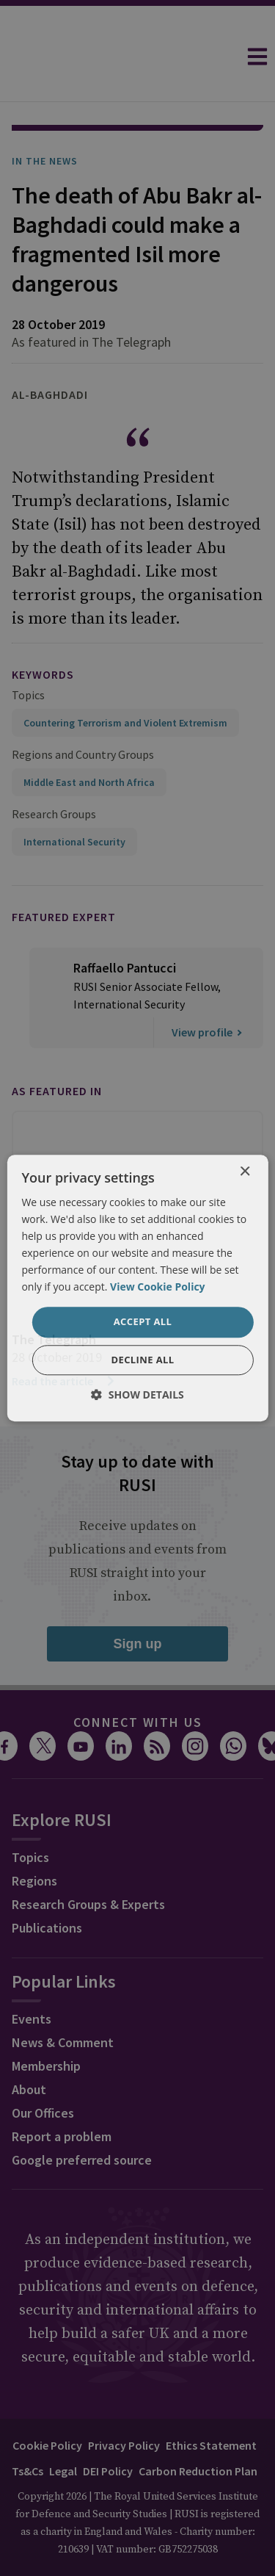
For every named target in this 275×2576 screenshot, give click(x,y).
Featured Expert (64, 875)
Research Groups (54, 772)
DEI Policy (108, 2429)
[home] (118, 56)
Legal (63, 2429)
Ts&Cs (27, 2429)
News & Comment (63, 2001)
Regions (34, 1839)
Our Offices (43, 2071)
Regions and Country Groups (83, 713)
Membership (46, 2024)
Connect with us (137, 1681)
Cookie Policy (47, 2404)
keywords (43, 633)
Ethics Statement (211, 2404)
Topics (28, 653)
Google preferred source (82, 2118)
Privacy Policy (124, 2404)
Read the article (64, 1339)
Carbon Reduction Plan (198, 2429)
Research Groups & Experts (88, 1863)
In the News (45, 119)
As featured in (57, 1049)
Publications (47, 1886)
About (29, 2048)
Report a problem (61, 2095)
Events (31, 1977)
